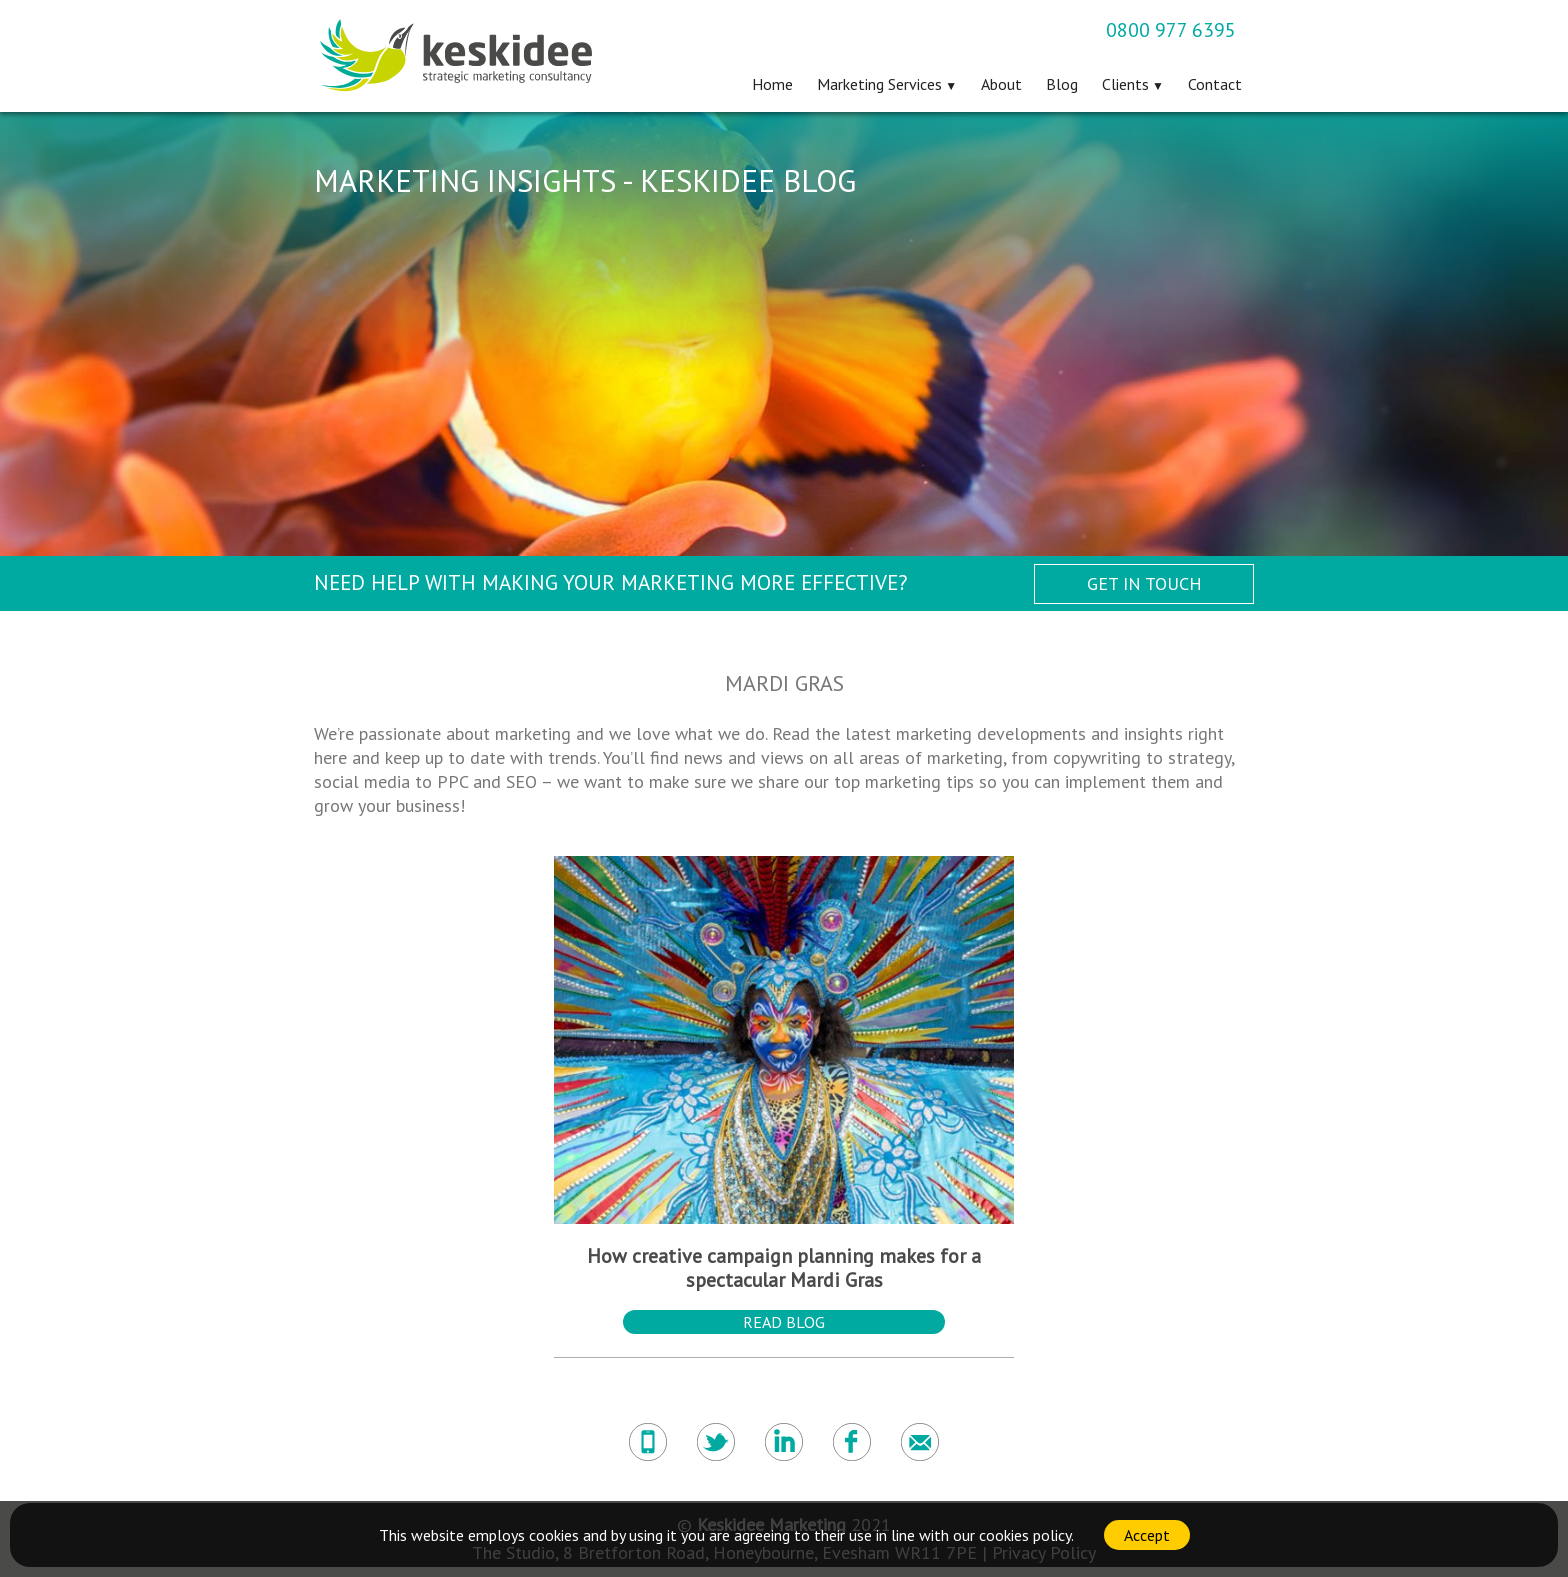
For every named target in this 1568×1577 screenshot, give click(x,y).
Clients (1125, 84)
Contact (1215, 84)
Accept (1147, 1535)
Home (772, 84)
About (1001, 84)
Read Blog (784, 1322)
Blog (1062, 84)
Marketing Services (879, 84)
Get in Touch (1144, 583)
